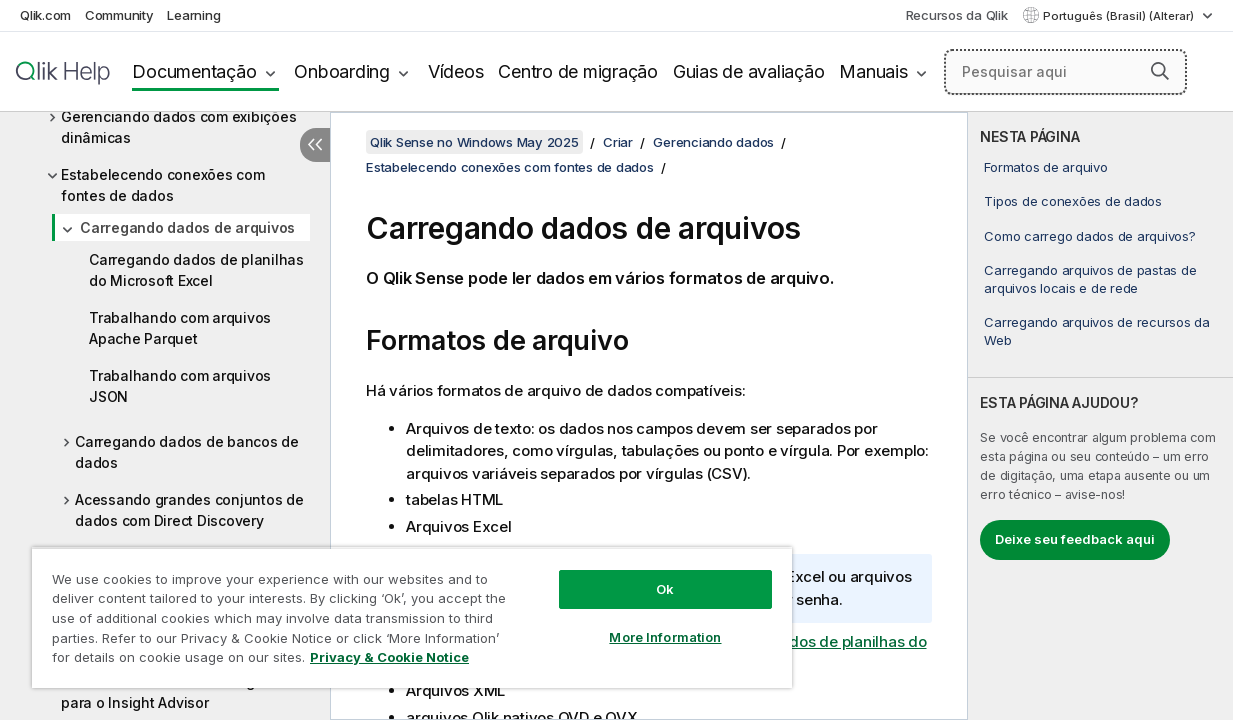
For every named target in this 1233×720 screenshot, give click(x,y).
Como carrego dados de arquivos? (1089, 236)
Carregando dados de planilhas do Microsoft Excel (196, 270)
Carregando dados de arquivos (187, 227)
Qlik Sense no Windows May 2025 (474, 142)
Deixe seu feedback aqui (1075, 539)
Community (119, 15)
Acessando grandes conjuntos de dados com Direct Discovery (189, 510)
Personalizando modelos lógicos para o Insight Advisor (172, 692)
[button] (1160, 71)
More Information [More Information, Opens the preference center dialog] (627, 622)
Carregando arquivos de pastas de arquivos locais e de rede (1090, 279)
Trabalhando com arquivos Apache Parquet (180, 328)
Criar (618, 142)
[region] (389, 610)
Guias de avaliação (749, 71)
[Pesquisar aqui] (1065, 72)
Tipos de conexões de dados (1073, 201)
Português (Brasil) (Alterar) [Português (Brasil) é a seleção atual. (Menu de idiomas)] (1120, 16)
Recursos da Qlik (957, 15)
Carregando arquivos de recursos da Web (1097, 331)
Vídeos (456, 71)
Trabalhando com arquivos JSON (180, 386)
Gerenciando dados (713, 142)
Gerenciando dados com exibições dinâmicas (178, 127)
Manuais (873, 71)
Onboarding (342, 71)
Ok (627, 574)
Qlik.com (45, 15)
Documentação (194, 71)
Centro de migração (578, 71)
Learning (193, 15)
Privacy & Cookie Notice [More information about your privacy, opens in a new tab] (168, 661)
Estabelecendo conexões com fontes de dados (163, 185)
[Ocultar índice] (315, 145)
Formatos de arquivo (1045, 167)
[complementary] (1100, 416)
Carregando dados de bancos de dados (187, 452)
